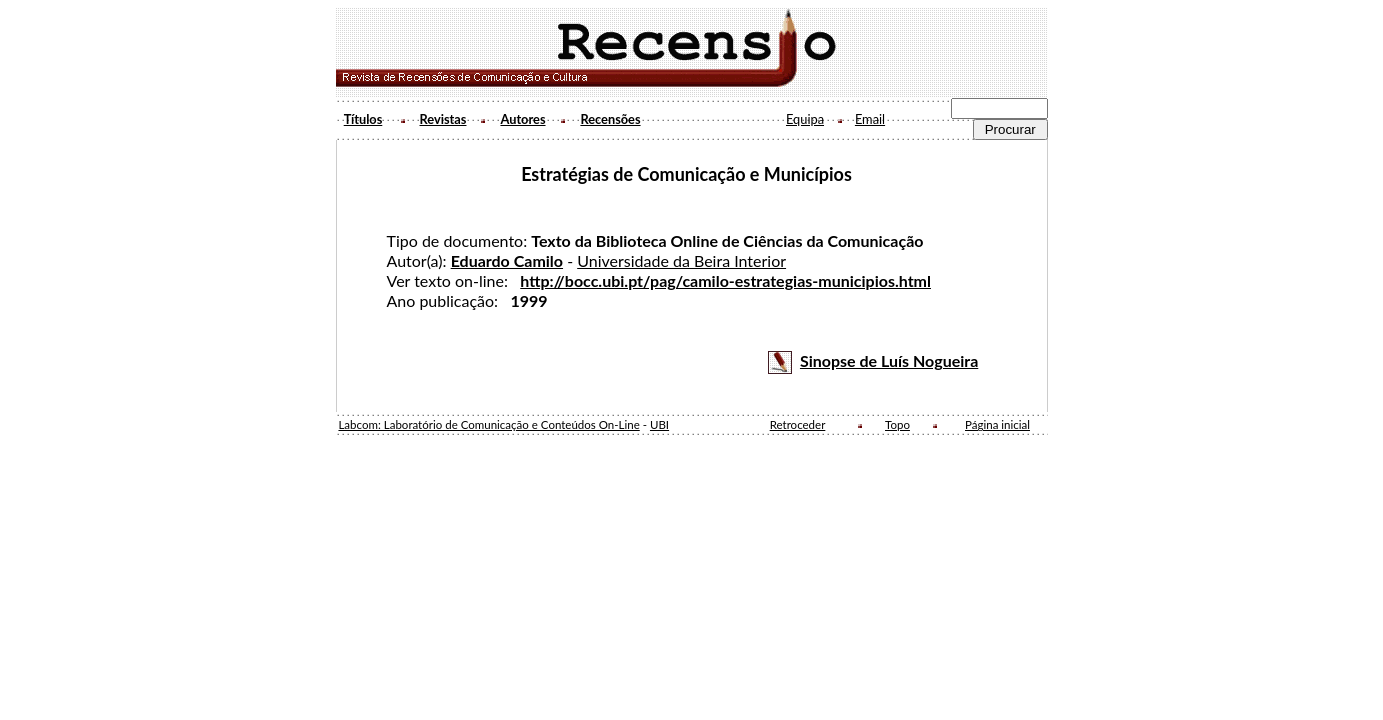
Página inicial (997, 424)
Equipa (805, 119)
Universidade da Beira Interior (681, 260)
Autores (522, 119)
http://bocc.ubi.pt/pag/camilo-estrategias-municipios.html (725, 280)
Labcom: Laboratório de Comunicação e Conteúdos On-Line (488, 424)
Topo (897, 424)
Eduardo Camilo (507, 260)
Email (870, 119)
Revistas (443, 119)
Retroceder (798, 424)
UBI (659, 424)
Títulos (363, 119)
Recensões (610, 119)
